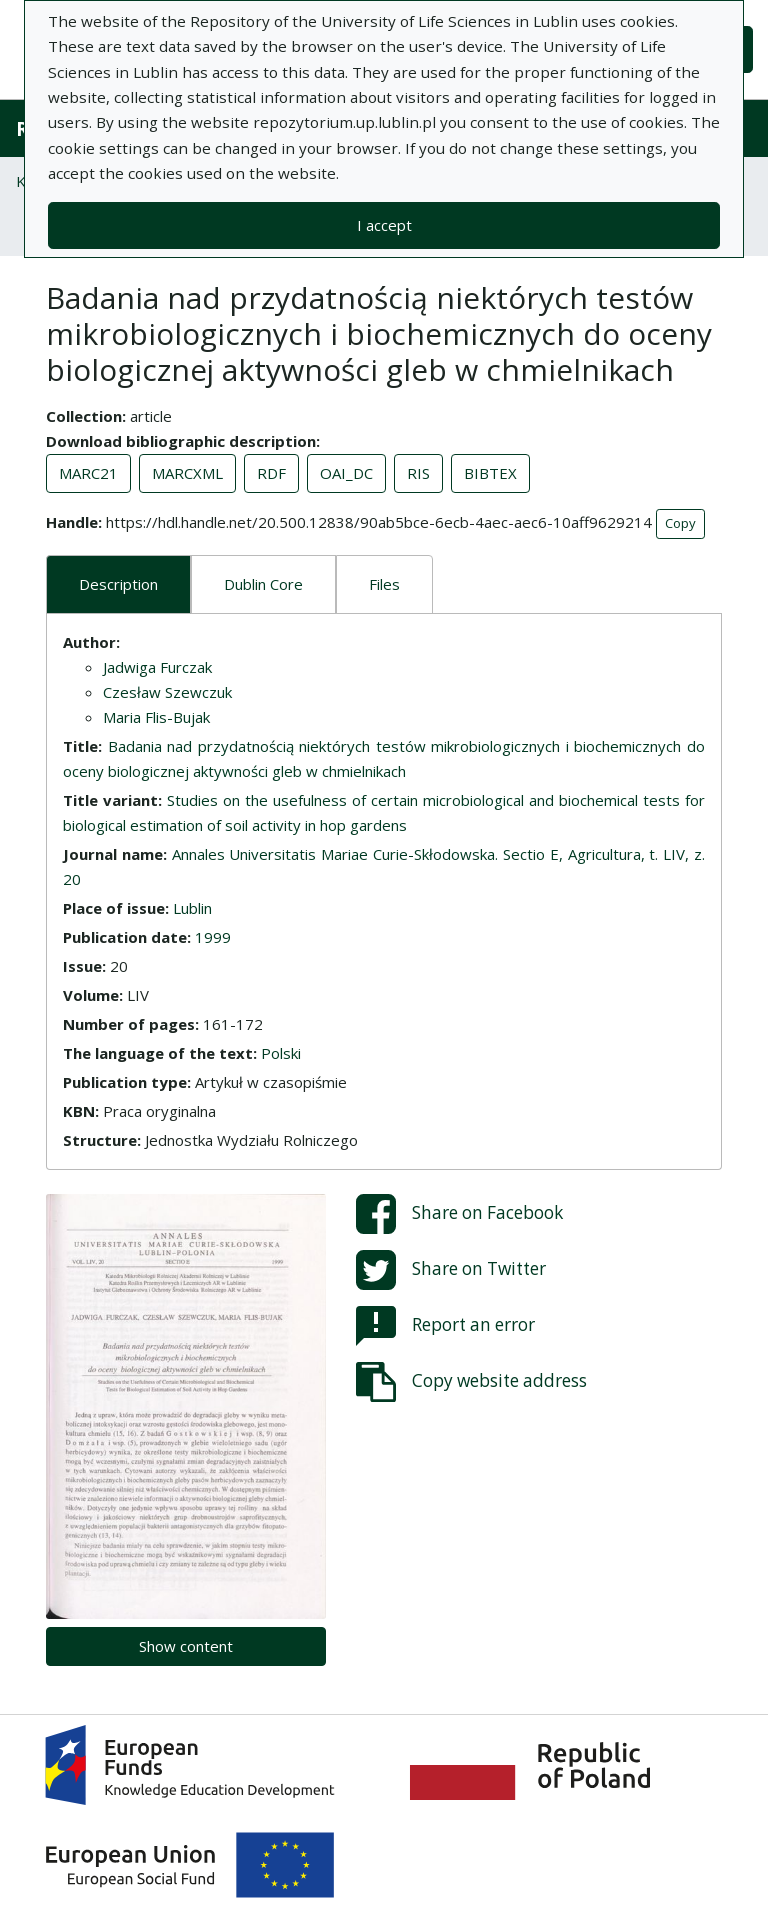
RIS (418, 473)
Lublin (192, 908)
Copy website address (471, 1382)
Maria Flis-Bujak (156, 717)
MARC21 (88, 473)
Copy (680, 523)
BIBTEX (490, 473)
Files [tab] (384, 584)
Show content (186, 1646)
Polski (281, 1053)
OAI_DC (346, 473)
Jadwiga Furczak (157, 667)
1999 (213, 937)
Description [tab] (118, 584)
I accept (384, 225)
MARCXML (187, 473)
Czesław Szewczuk (167, 692)
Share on (459, 1214)
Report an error (445, 1326)
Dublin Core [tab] (263, 584)
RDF (271, 473)
